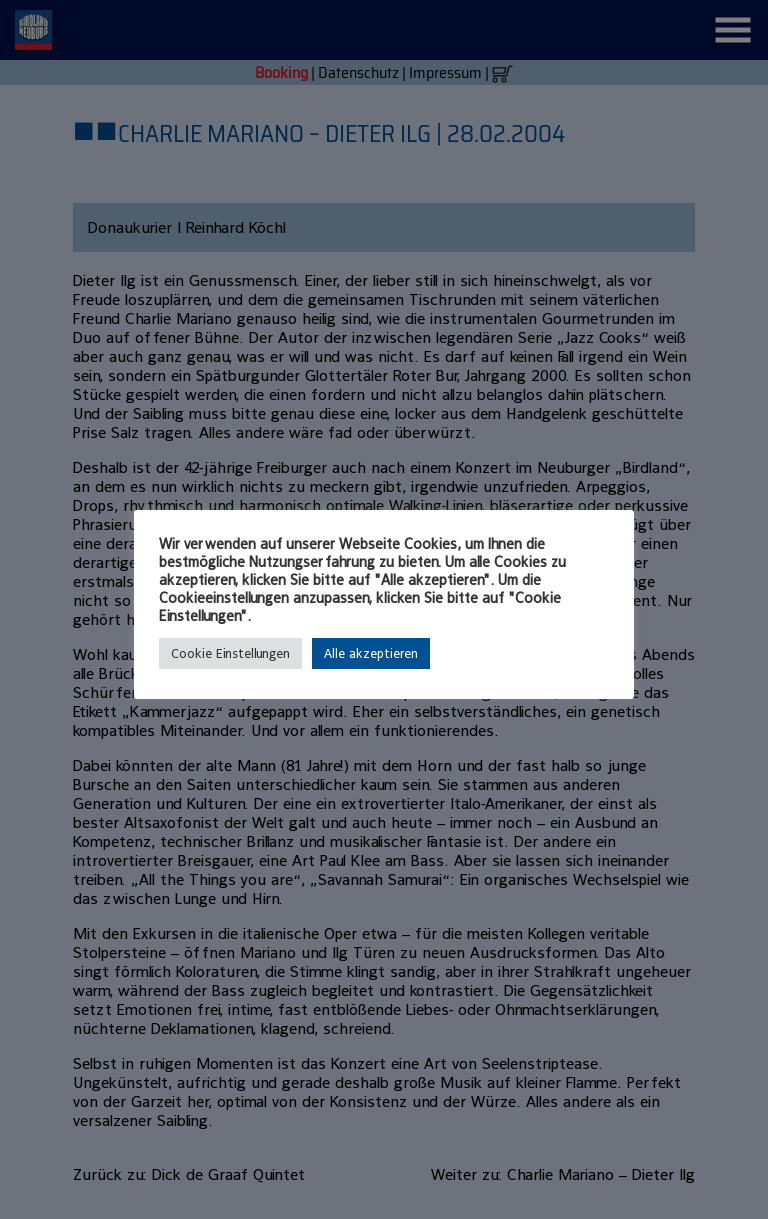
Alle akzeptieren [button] (371, 653)
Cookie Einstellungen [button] (230, 653)
